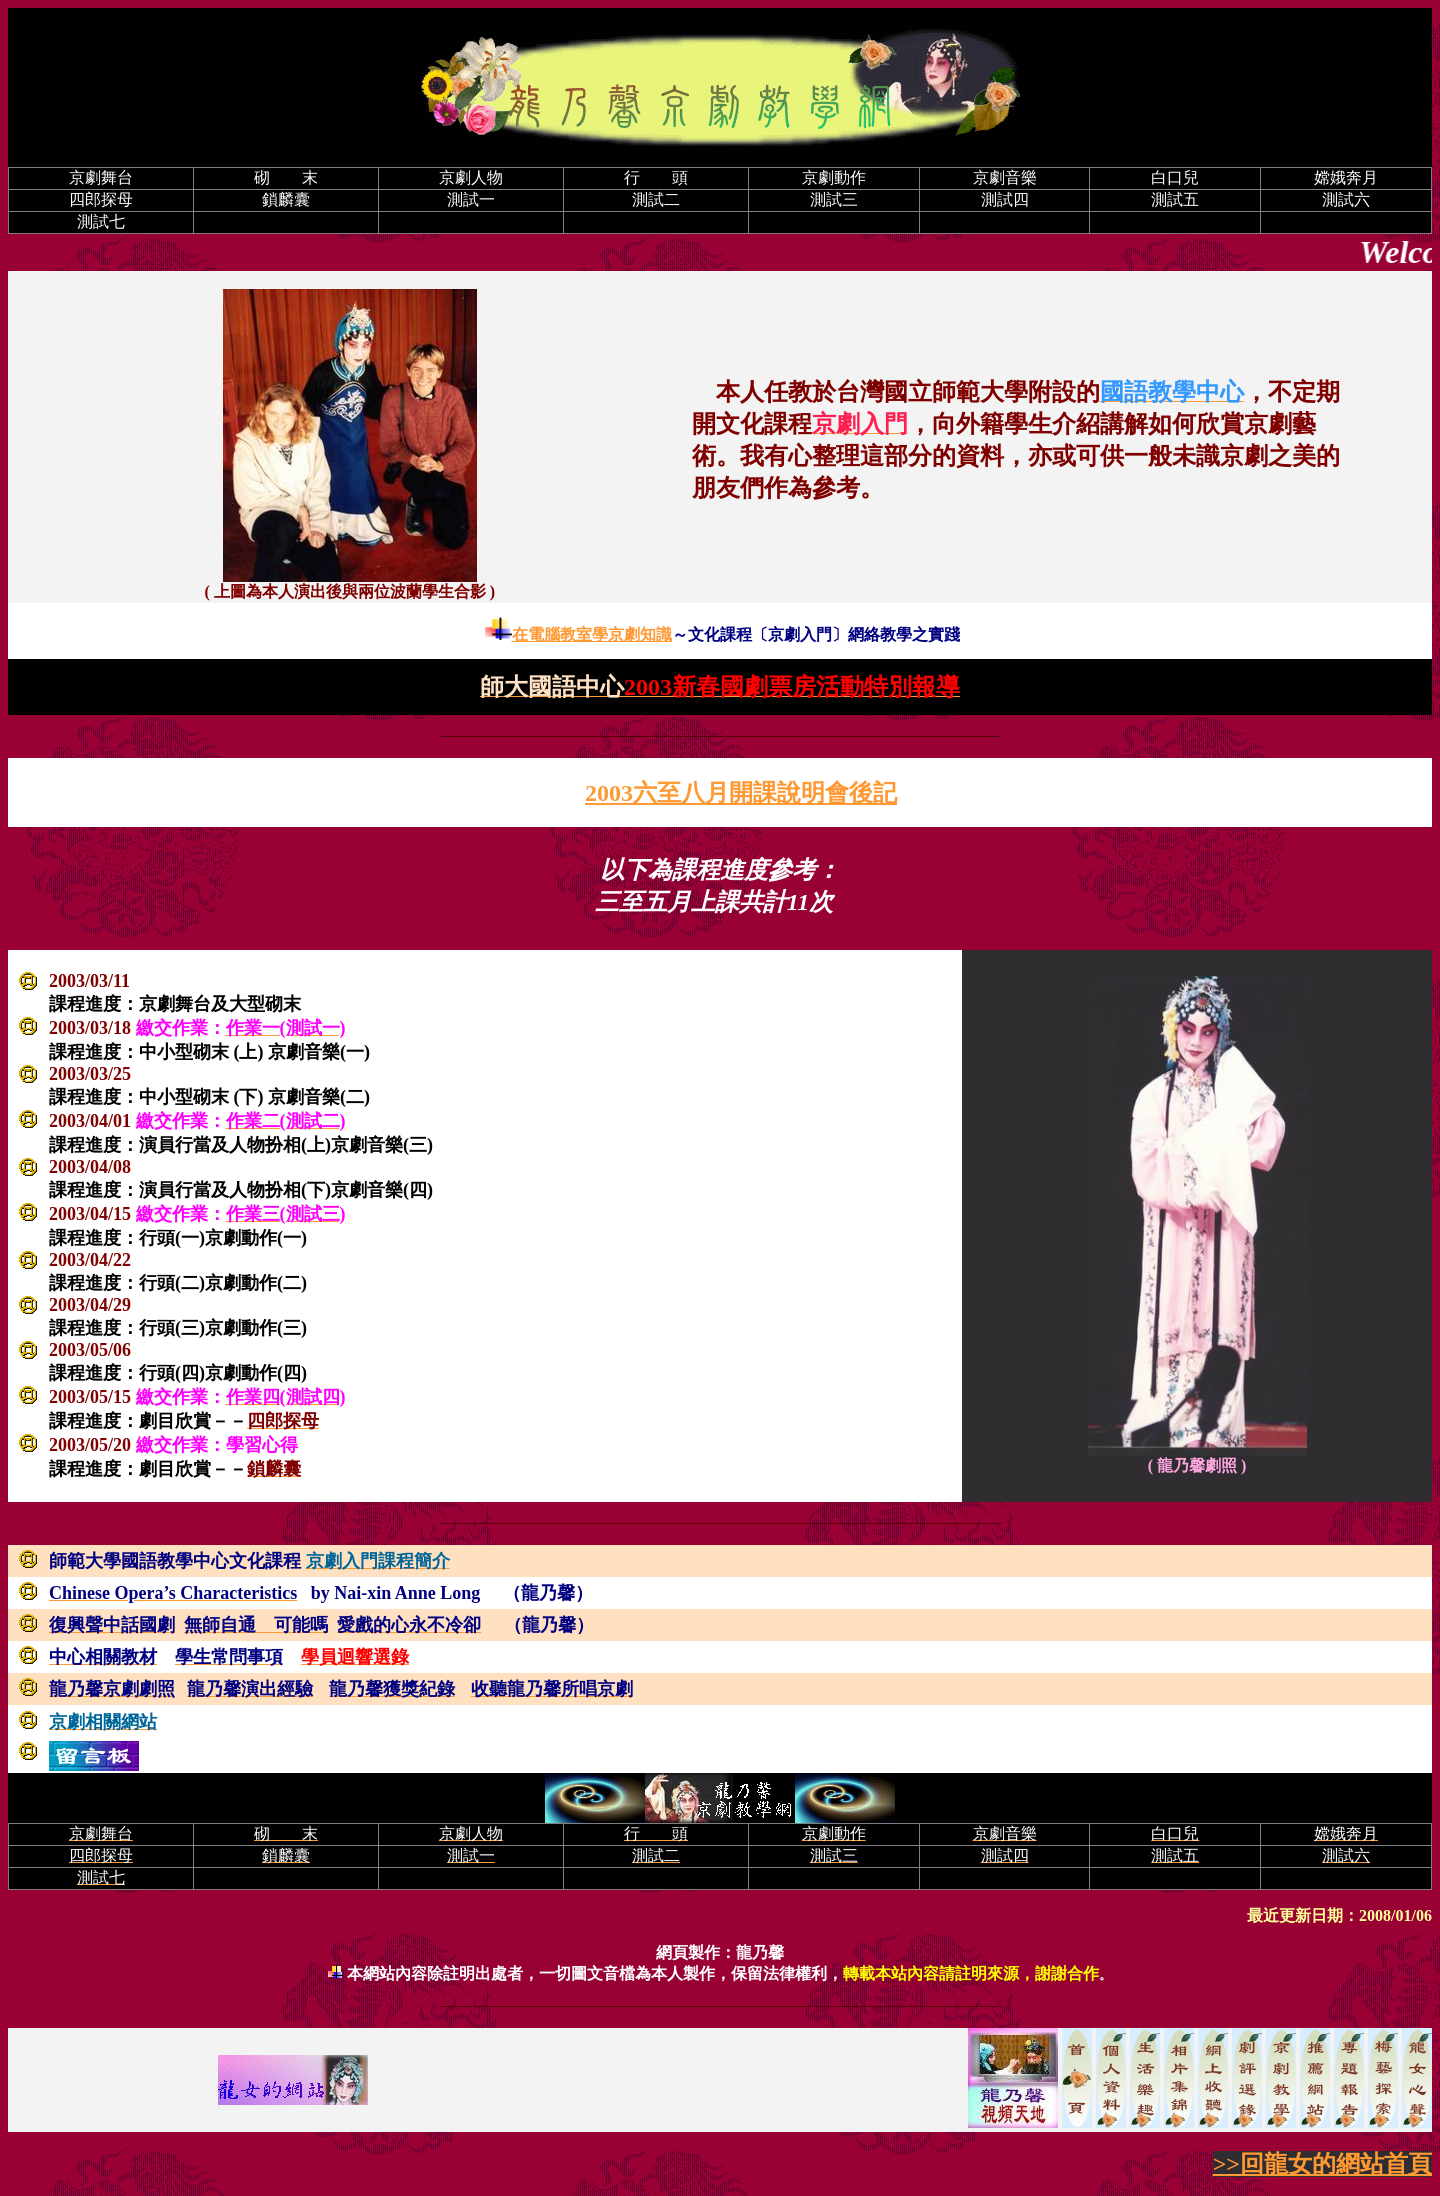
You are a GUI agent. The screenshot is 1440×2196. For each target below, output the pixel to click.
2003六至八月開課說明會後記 (741, 793)
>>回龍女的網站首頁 (1322, 2164)
